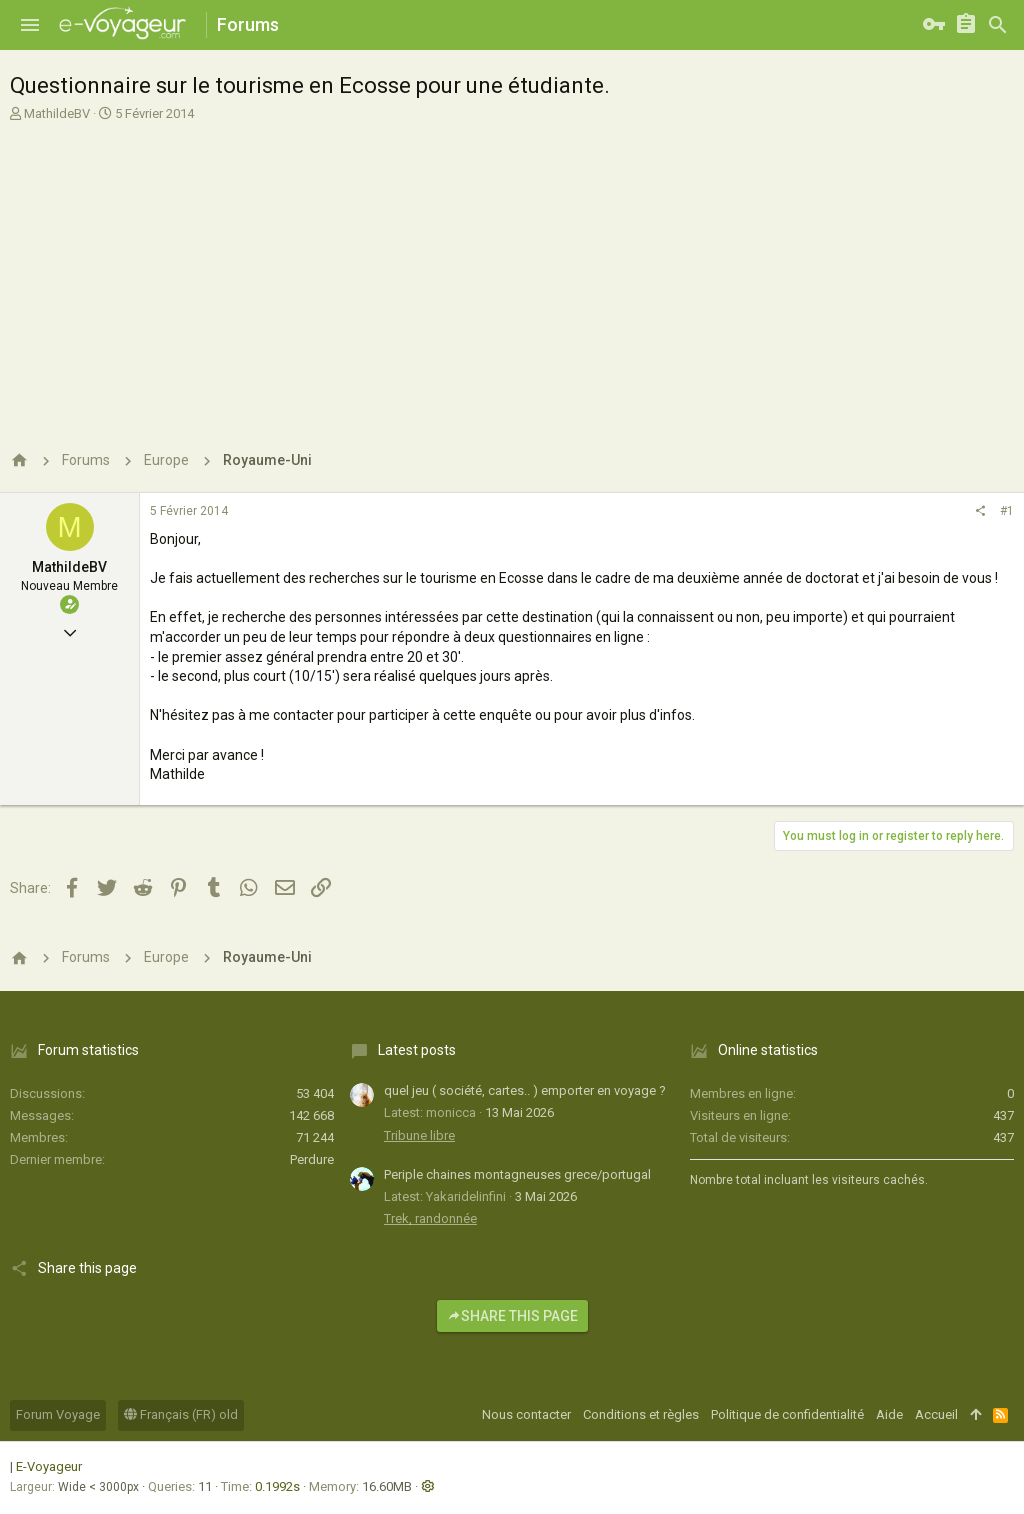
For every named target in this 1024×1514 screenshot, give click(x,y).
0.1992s (277, 1486)
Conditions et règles (641, 1414)
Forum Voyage (58, 1414)
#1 (1007, 511)
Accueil (936, 1414)
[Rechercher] (998, 25)
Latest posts (417, 1050)
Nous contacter (526, 1414)
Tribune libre (419, 1135)
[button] (30, 25)
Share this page (512, 1316)
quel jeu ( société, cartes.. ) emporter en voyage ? (525, 1090)
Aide (889, 1414)
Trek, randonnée (430, 1218)
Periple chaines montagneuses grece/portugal (517, 1174)
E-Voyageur (49, 1466)
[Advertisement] (509, 273)
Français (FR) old (181, 1414)
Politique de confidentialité (787, 1414)
